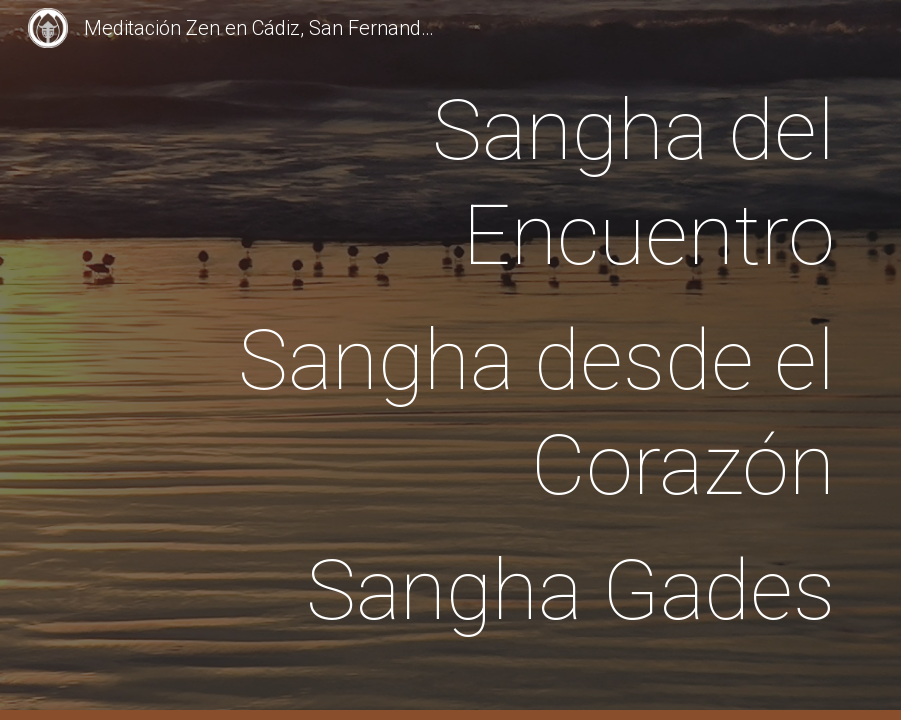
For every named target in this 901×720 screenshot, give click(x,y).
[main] (484, 360)
